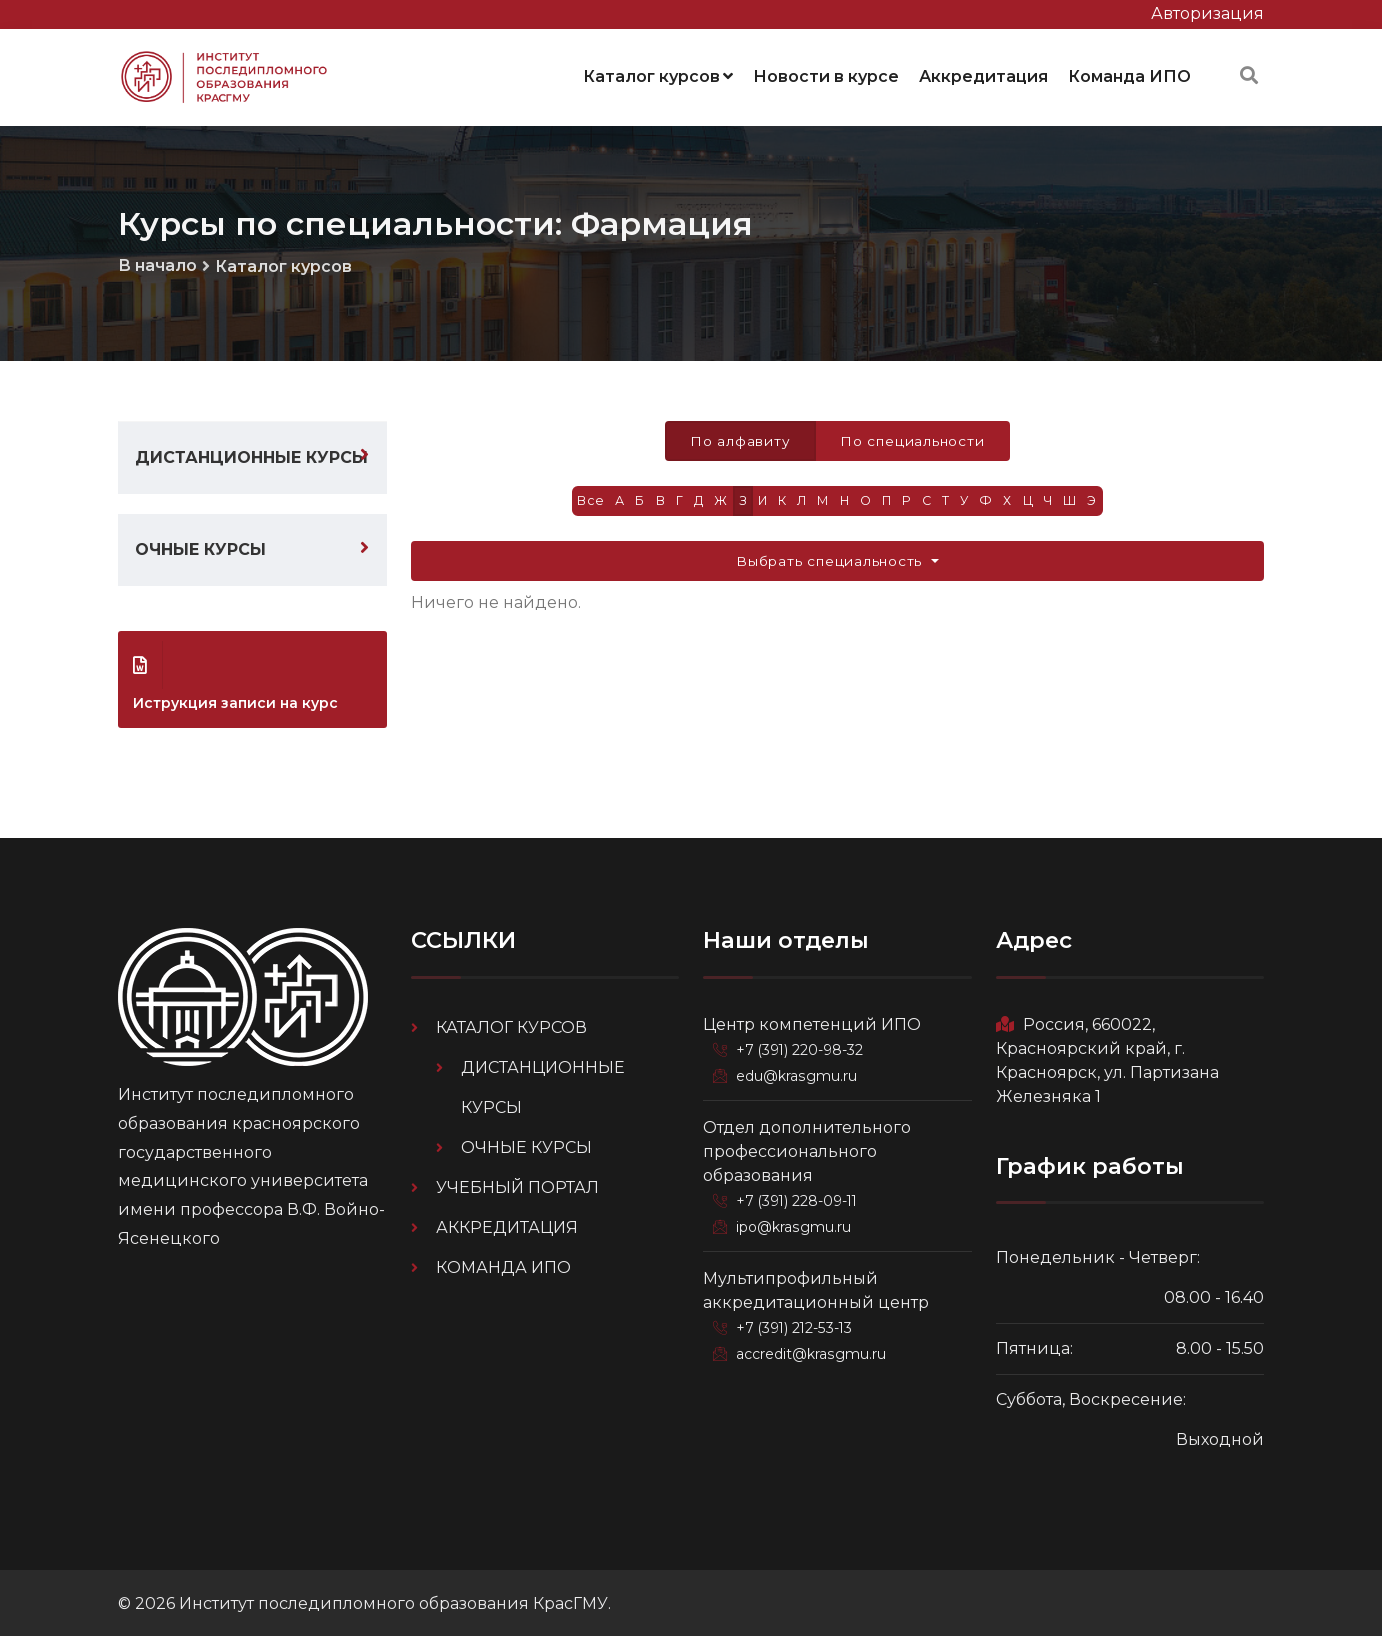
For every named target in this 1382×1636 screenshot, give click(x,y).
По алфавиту (738, 438)
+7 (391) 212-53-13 (799, 1322)
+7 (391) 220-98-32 (803, 1046)
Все (583, 499)
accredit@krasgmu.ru (813, 1348)
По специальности (913, 438)
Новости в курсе (826, 74)
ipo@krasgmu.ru (796, 1222)
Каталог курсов (658, 74)
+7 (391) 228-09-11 (801, 1196)
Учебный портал (517, 1183)
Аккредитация (983, 74)
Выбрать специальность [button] (831, 560)
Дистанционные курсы (251, 454)
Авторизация (1207, 13)
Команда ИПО (1129, 74)
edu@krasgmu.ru (798, 1072)
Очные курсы (200, 546)
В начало (157, 261)
